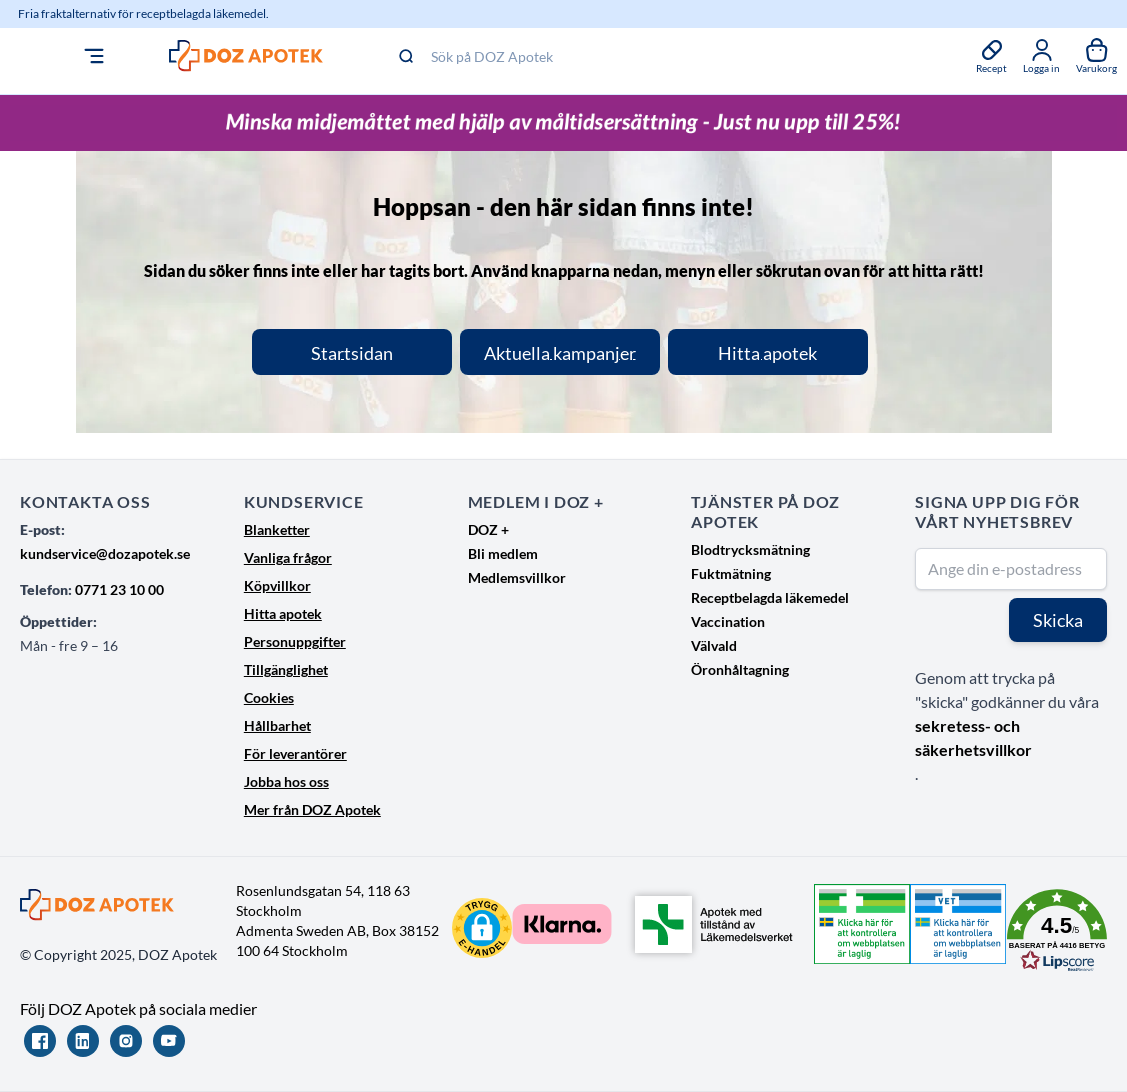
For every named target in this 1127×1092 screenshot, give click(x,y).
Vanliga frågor (288, 557)
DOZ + (488, 529)
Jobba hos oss (286, 781)
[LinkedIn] (83, 1041)
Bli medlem (503, 553)
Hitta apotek (283, 613)
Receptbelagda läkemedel (770, 597)
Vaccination (728, 621)
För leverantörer (295, 753)
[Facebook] (40, 1041)
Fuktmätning (731, 573)
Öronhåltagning (740, 669)
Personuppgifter (295, 641)
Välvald (714, 645)
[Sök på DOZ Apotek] (626, 56)
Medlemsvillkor (517, 577)
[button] (482, 928)
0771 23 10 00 (119, 589)
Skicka (1058, 620)
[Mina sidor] (1041, 56)
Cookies (269, 697)
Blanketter (277, 529)
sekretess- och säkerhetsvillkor (973, 737)
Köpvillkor (277, 585)
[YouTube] (169, 1041)
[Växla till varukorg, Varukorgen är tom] (1096, 56)
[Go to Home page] (199, 56)
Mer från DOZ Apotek (312, 809)
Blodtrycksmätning (750, 549)
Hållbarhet (277, 725)
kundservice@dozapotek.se (105, 553)
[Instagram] (126, 1041)
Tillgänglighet (286, 669)
